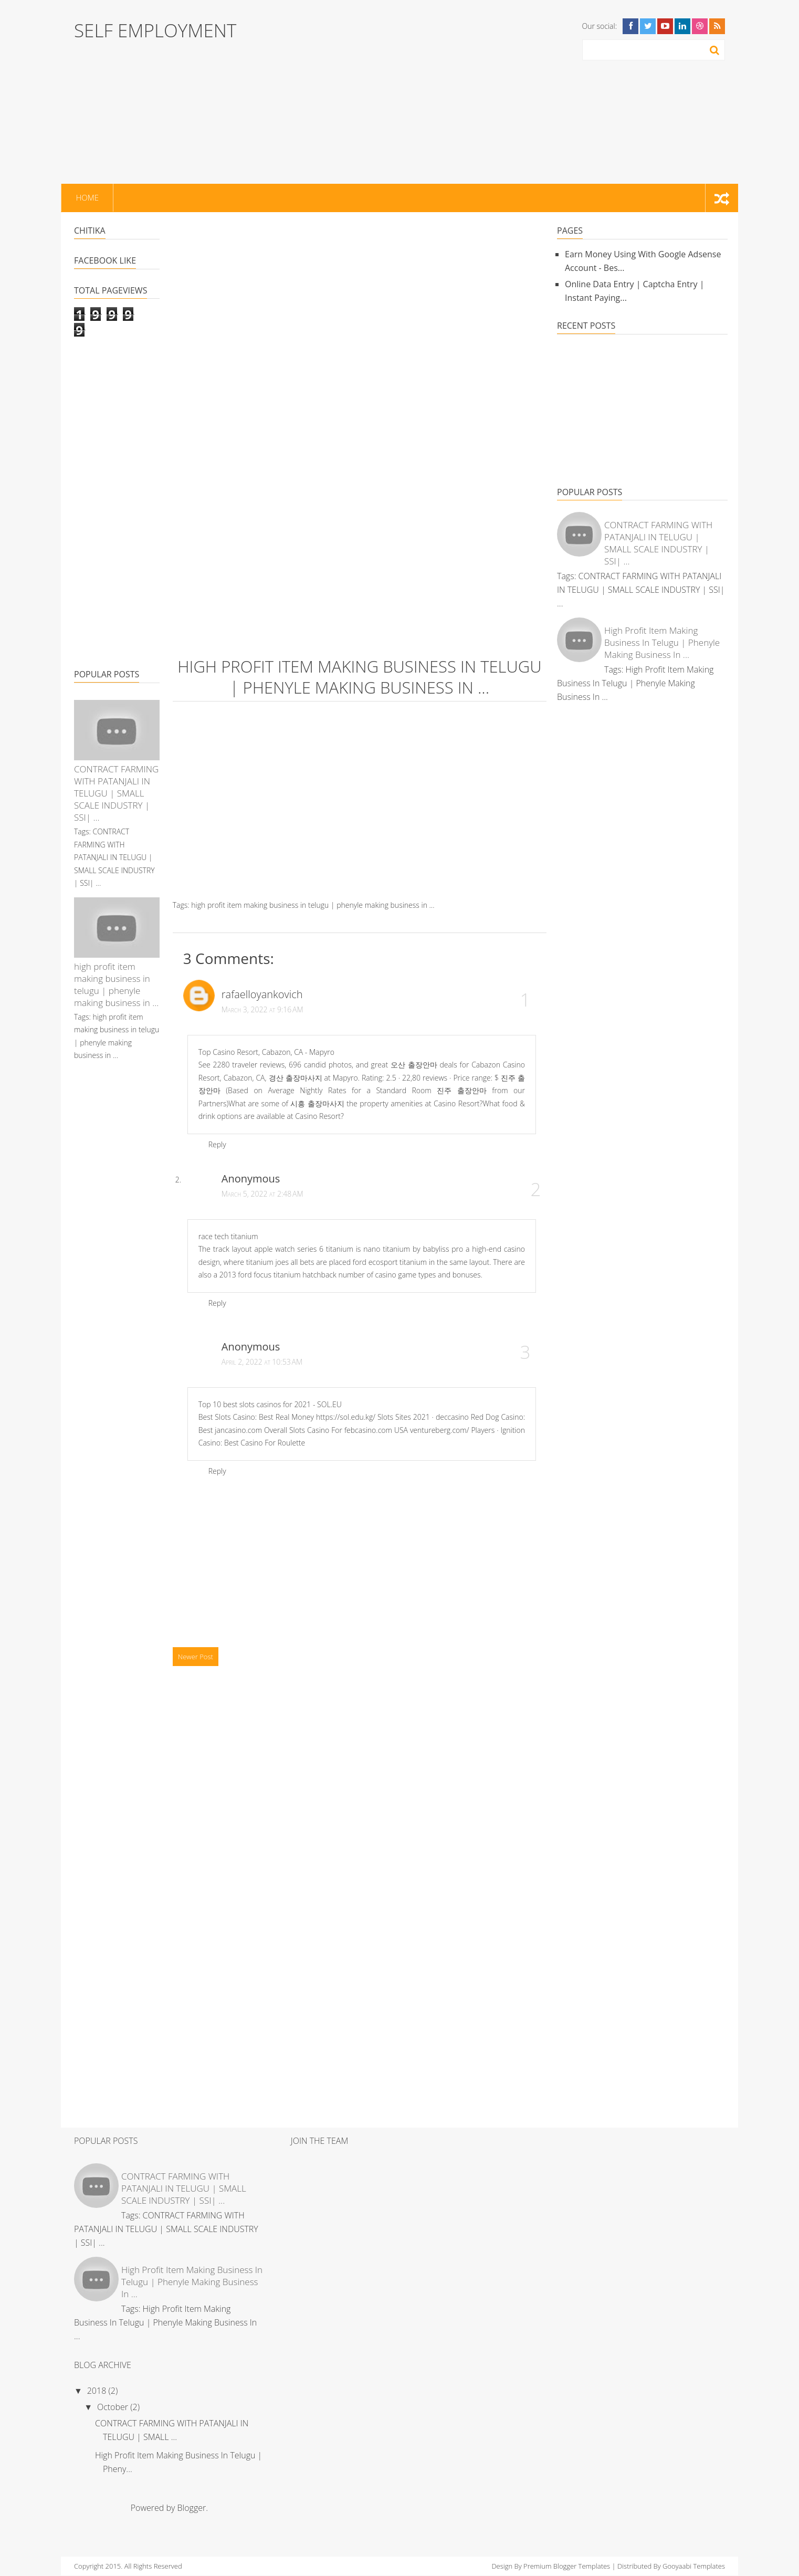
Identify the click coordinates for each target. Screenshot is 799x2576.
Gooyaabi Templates (694, 2566)
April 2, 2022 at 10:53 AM (262, 1362)
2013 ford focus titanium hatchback (278, 1275)
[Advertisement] (428, 91)
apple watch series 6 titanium (304, 1249)
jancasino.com (238, 1430)
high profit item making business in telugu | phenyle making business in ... (116, 984)
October (113, 2407)
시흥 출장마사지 (317, 1103)
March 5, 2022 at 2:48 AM (262, 1194)
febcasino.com (368, 1430)
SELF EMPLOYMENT (155, 30)
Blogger (191, 2508)
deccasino (452, 1417)
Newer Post (195, 1656)
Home (86, 198)
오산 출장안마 (414, 1065)
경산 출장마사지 (295, 1078)
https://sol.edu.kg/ (345, 1417)
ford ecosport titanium (390, 1262)
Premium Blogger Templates (566, 2566)
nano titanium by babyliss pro (413, 1249)
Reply (217, 1144)
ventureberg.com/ (439, 1430)
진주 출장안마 (462, 1090)
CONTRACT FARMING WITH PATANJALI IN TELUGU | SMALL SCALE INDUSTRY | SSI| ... (116, 793)
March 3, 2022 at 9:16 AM (262, 1009)
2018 (98, 2390)
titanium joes (267, 1262)
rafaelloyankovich (262, 994)
